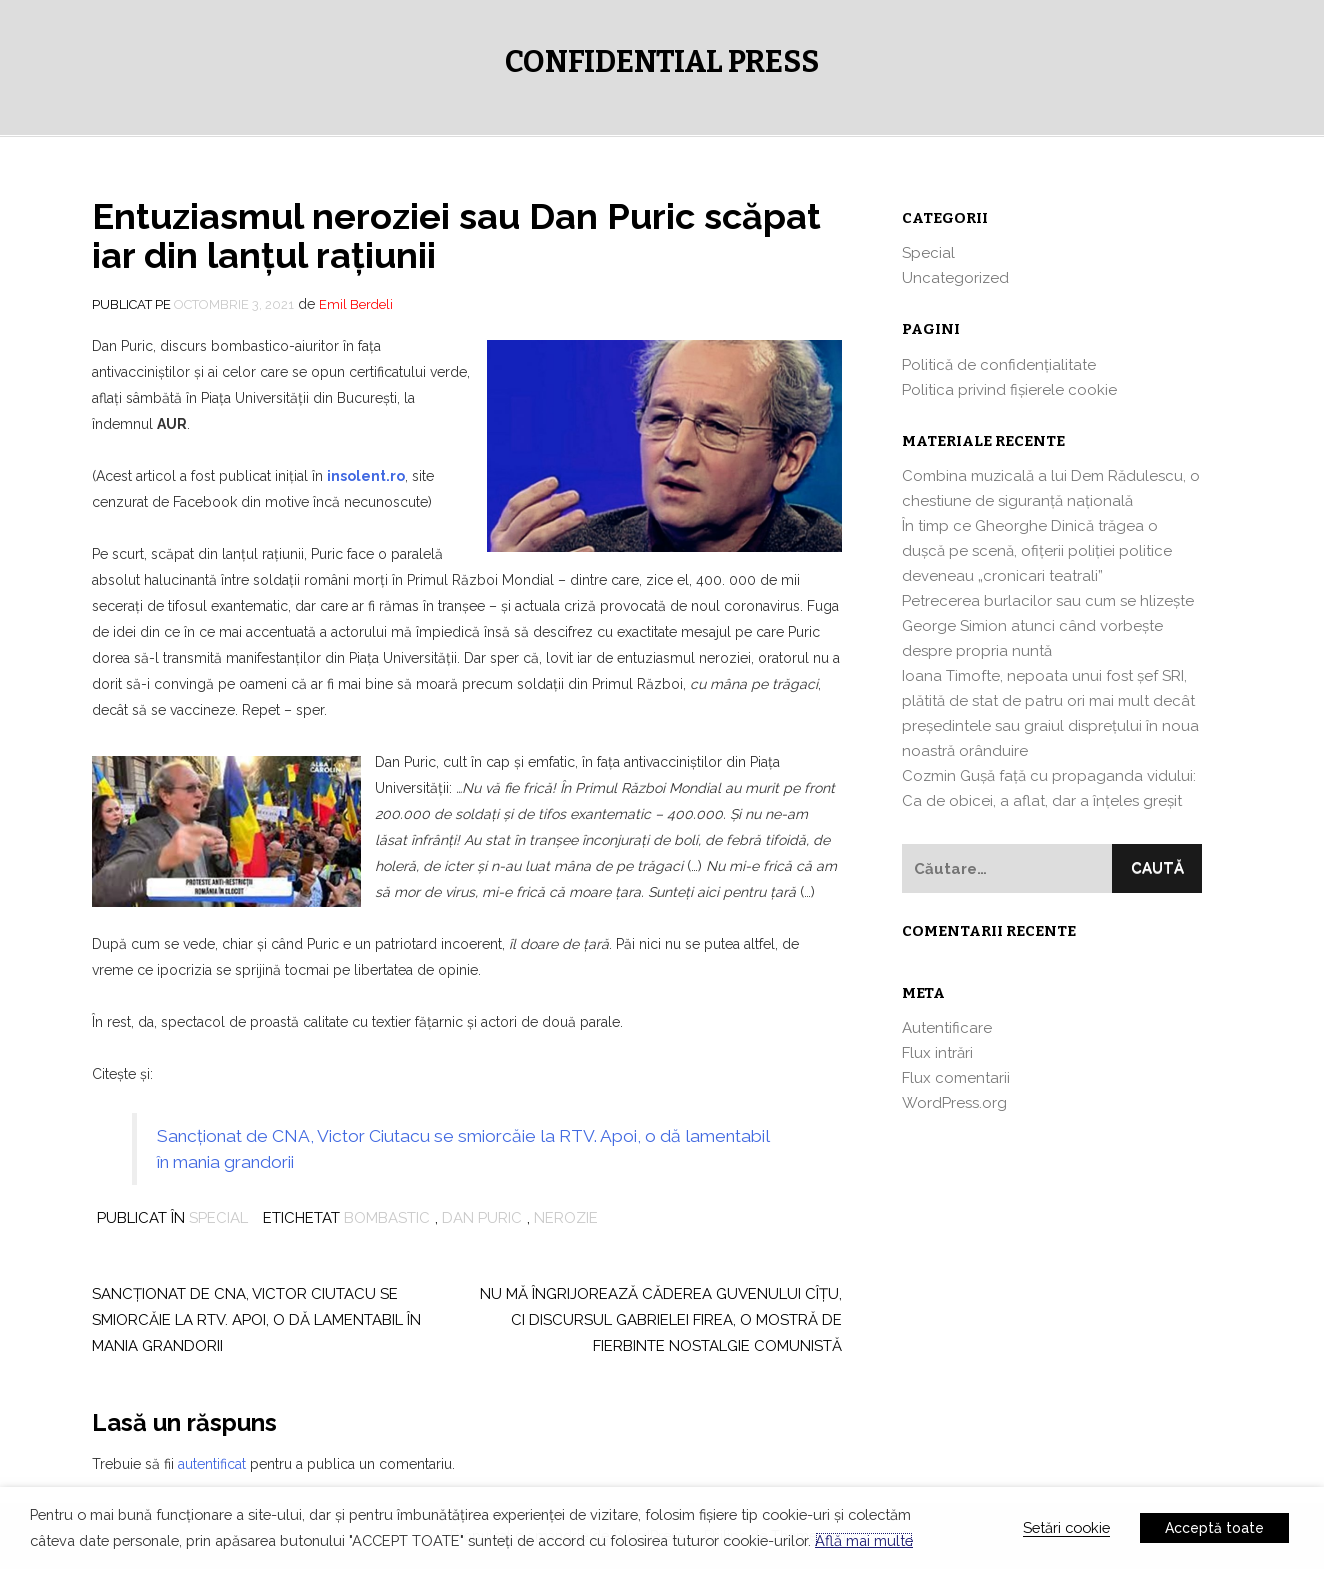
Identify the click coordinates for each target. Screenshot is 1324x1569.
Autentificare (947, 1028)
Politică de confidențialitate (999, 365)
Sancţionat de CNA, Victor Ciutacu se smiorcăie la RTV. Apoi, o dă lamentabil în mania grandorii (256, 1320)
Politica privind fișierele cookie (1009, 390)
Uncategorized (955, 278)
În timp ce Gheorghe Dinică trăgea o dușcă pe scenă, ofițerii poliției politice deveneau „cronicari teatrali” (1037, 551)
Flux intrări (937, 1053)
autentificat (212, 1464)
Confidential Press (662, 62)
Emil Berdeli (356, 304)
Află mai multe (864, 1540)
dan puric (482, 1218)
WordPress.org (954, 1103)
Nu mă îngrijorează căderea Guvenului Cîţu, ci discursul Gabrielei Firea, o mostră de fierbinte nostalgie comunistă (661, 1320)
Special (218, 1218)
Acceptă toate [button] (1214, 1528)
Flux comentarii (956, 1078)
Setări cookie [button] (1066, 1527)
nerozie (566, 1218)
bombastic (387, 1218)
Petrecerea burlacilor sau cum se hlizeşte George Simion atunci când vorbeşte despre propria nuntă (1048, 626)
